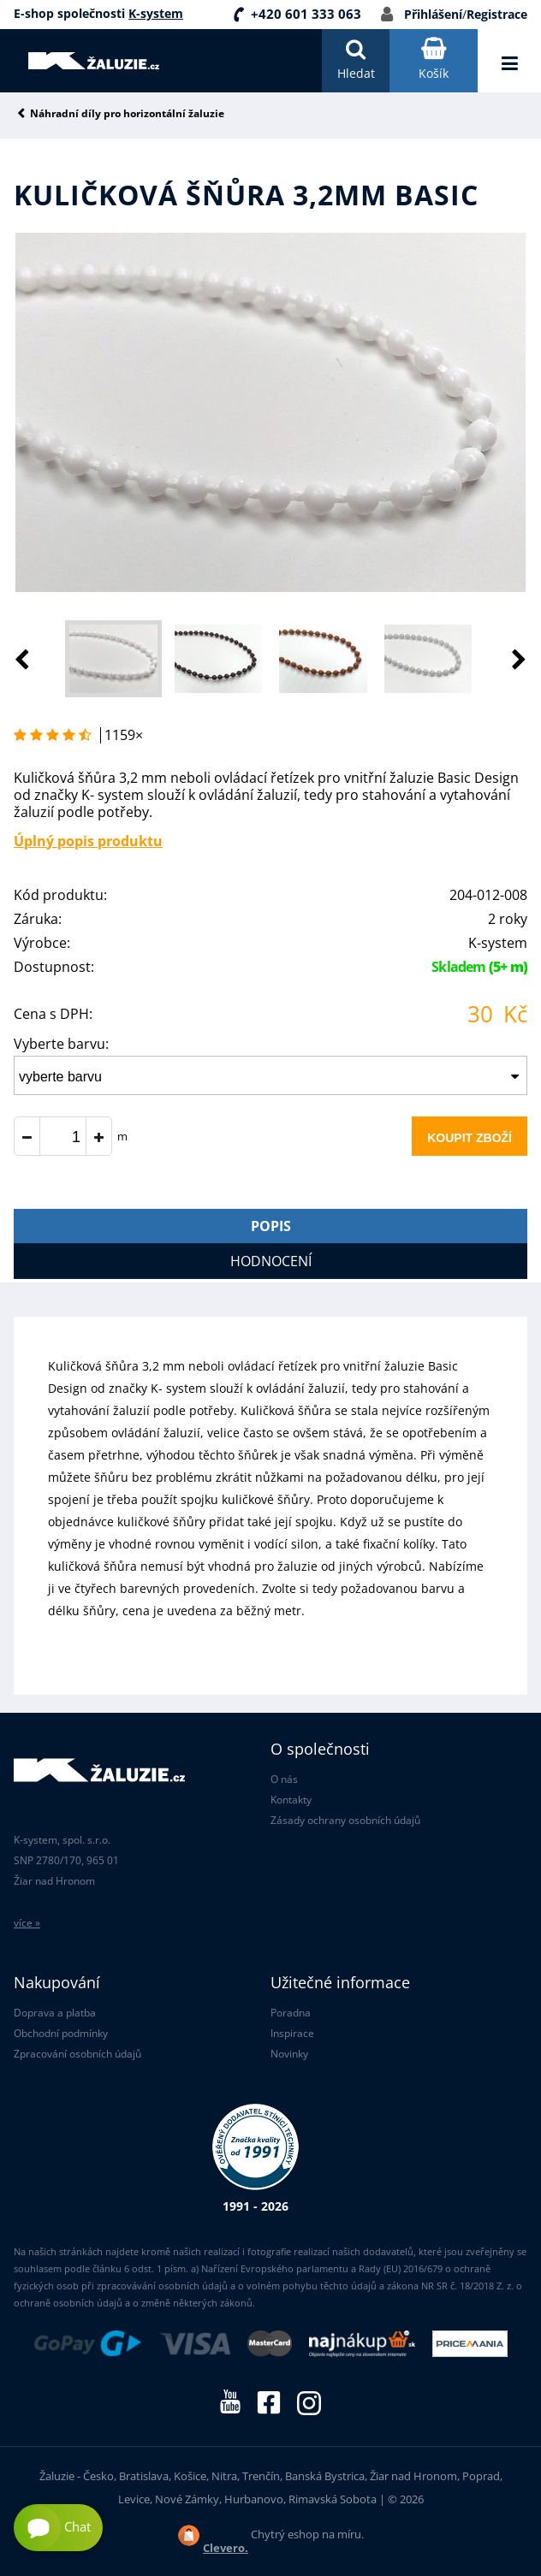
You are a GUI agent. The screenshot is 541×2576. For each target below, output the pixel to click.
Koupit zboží (469, 1138)
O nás (284, 1779)
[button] (501, 658)
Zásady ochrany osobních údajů (345, 1820)
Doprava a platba (55, 2012)
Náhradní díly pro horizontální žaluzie (127, 114)
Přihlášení (433, 14)
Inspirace (292, 2033)
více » (27, 1923)
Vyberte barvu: (61, 1043)
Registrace (497, 14)
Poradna (290, 2012)
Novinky (289, 2053)
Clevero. (225, 2547)
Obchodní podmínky (61, 2033)
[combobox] (270, 1075)
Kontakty (291, 1799)
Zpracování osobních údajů (77, 2053)
